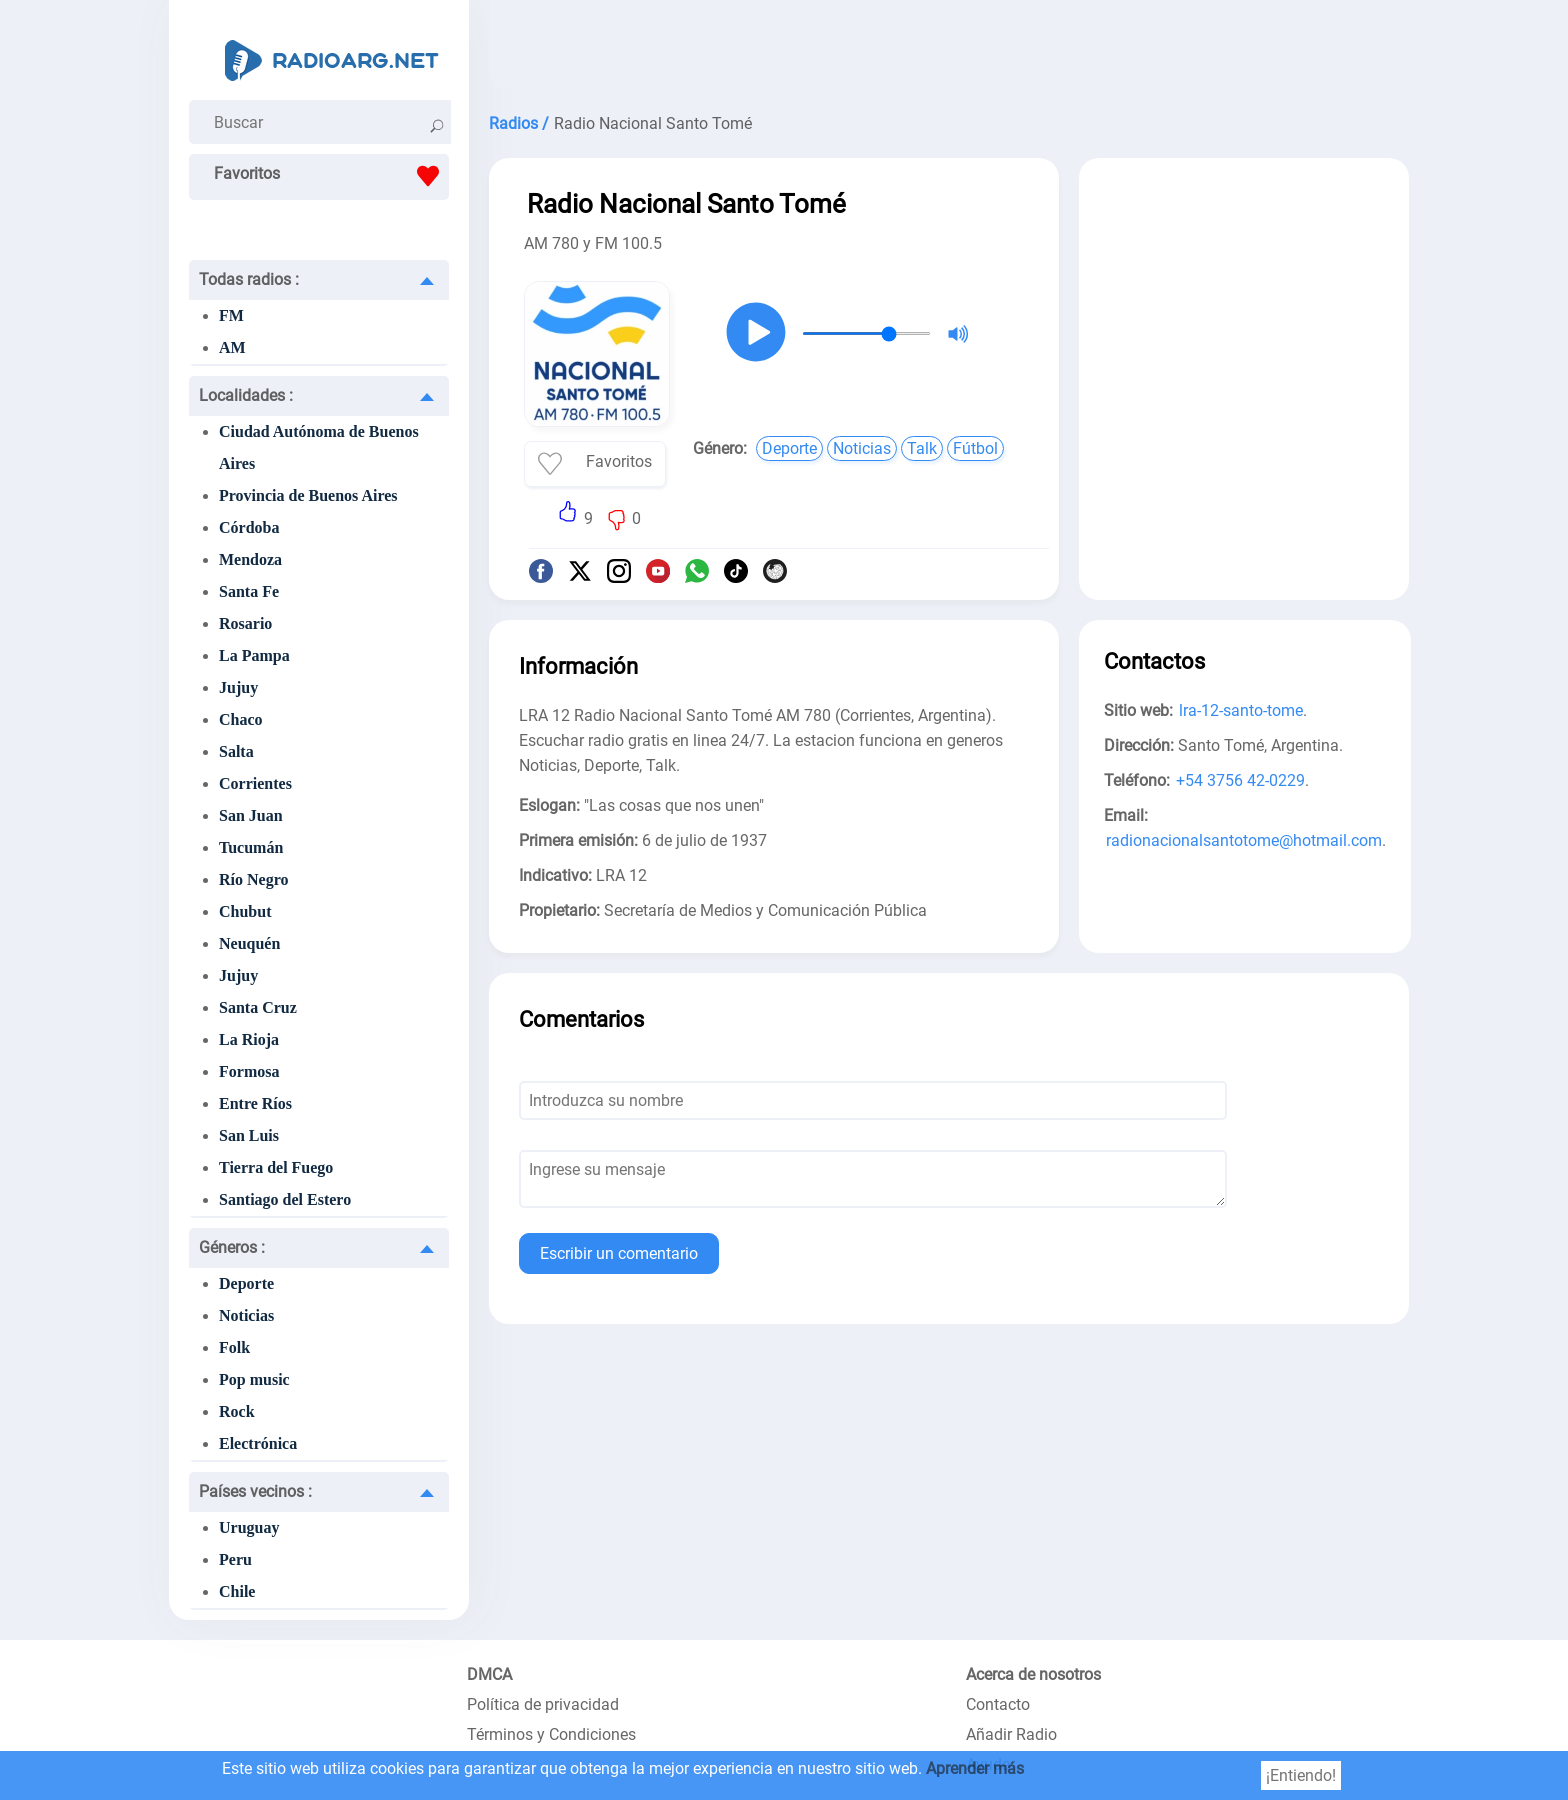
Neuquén (249, 943)
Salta (236, 751)
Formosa (249, 1071)
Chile (237, 1591)
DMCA (489, 1674)
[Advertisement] (949, 50)
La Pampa (254, 655)
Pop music (254, 1379)
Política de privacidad (543, 1704)
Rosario (245, 623)
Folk (234, 1347)
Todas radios (249, 279)
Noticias (246, 1315)
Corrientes (255, 783)
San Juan (251, 815)
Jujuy (238, 687)
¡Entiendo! (1301, 1775)
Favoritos (331, 176)
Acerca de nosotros (1033, 1674)
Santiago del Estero (285, 1199)
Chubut (245, 911)
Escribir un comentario (619, 1253)
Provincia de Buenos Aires (308, 495)
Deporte (246, 1283)
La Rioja (249, 1039)
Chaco (241, 719)
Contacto (998, 1704)
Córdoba (249, 527)
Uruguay (249, 1527)
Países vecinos (255, 1491)
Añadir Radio (1011, 1734)
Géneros (232, 1247)
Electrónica (258, 1443)
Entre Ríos (255, 1103)
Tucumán (251, 847)
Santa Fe (249, 591)
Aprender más (975, 1768)
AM (232, 347)
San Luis (249, 1135)
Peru (235, 1559)
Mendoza (250, 559)
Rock (237, 1411)
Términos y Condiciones (551, 1734)
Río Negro (253, 879)
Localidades (246, 395)
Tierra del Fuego (276, 1167)
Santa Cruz (258, 1007)
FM (231, 315)
